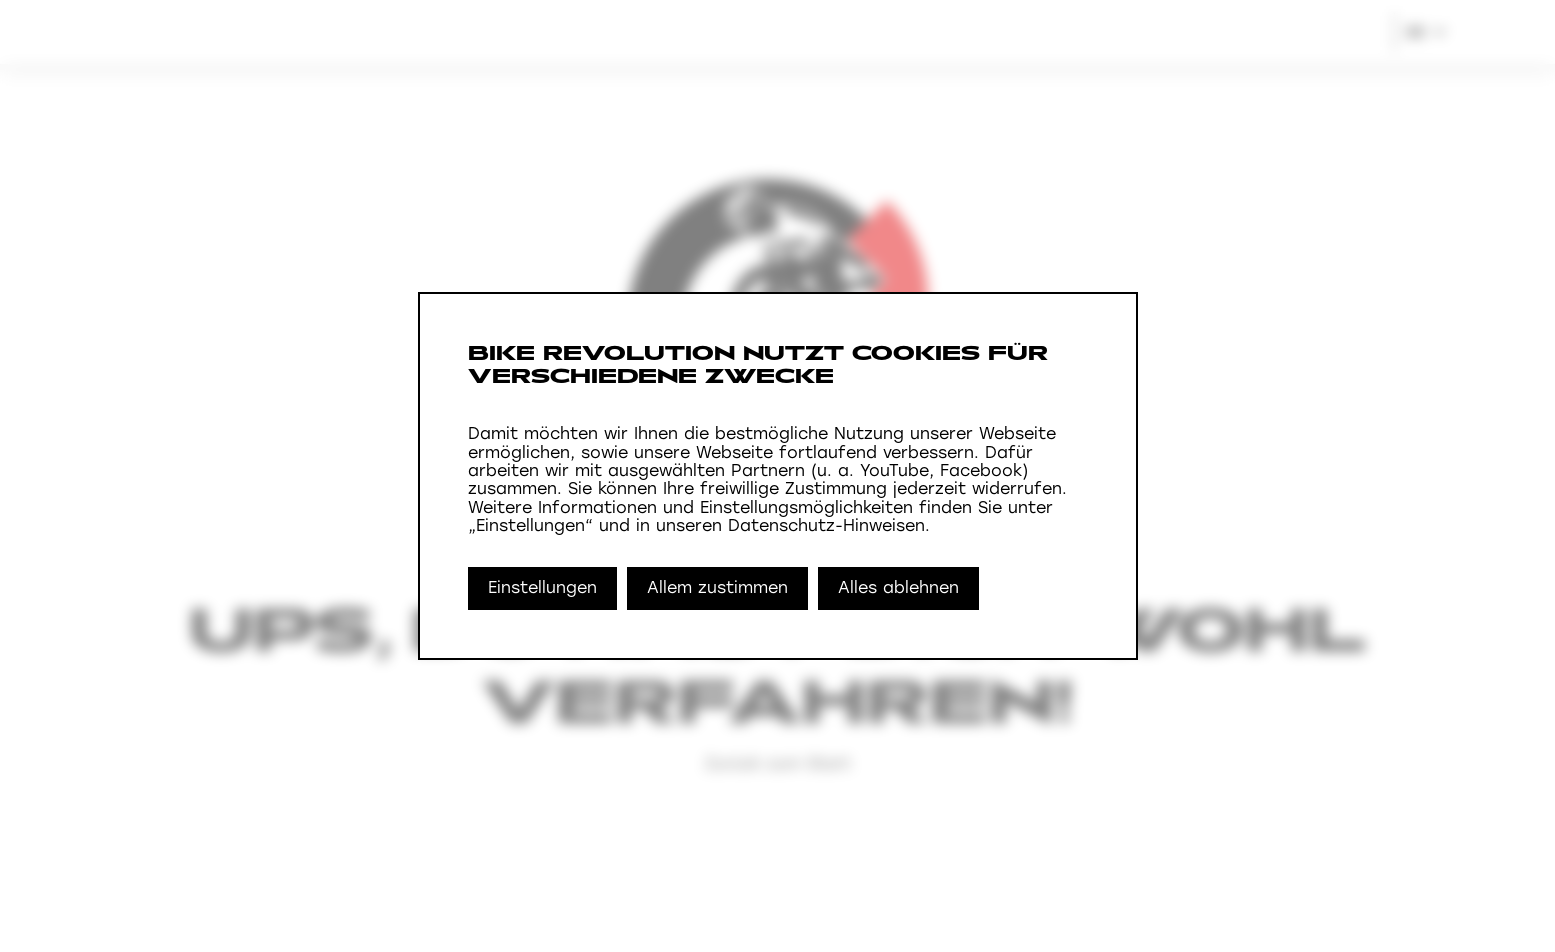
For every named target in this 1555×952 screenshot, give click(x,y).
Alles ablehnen (898, 587)
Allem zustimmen (717, 587)
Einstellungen (542, 587)
